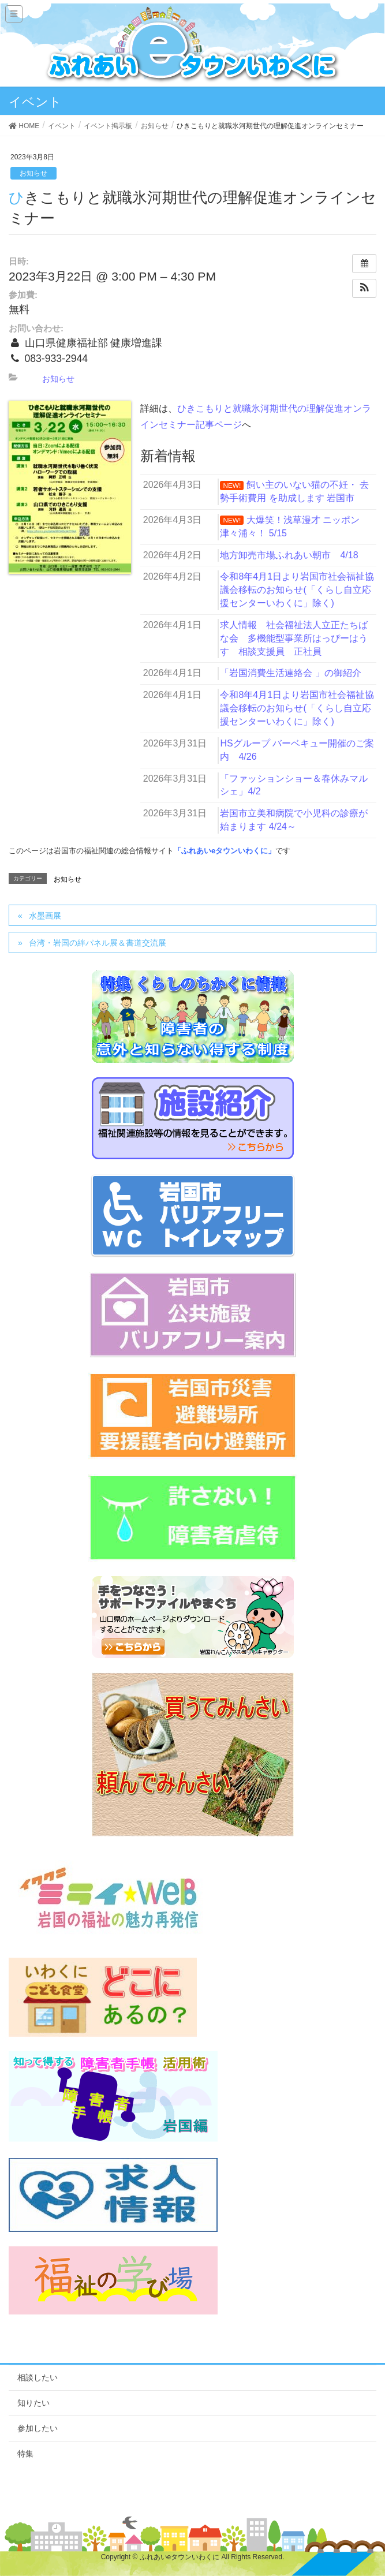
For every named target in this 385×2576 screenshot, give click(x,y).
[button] (364, 288)
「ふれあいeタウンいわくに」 (224, 850)
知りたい (33, 2402)
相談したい (37, 2377)
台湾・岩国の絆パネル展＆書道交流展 (97, 942)
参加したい (37, 2428)
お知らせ (33, 173)
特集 (25, 2453)
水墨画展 (45, 915)
